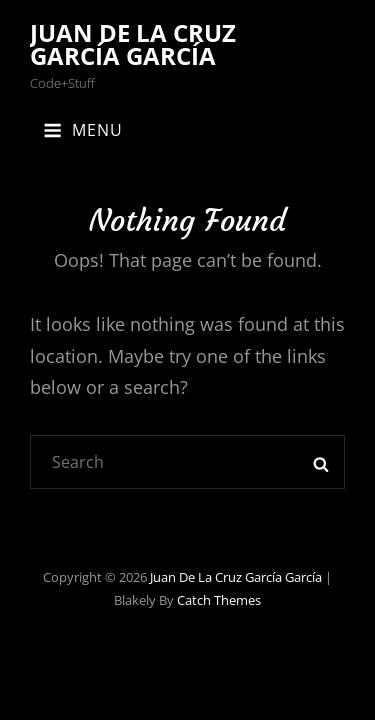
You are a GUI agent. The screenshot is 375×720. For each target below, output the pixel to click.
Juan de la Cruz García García (133, 44)
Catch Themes (219, 600)
